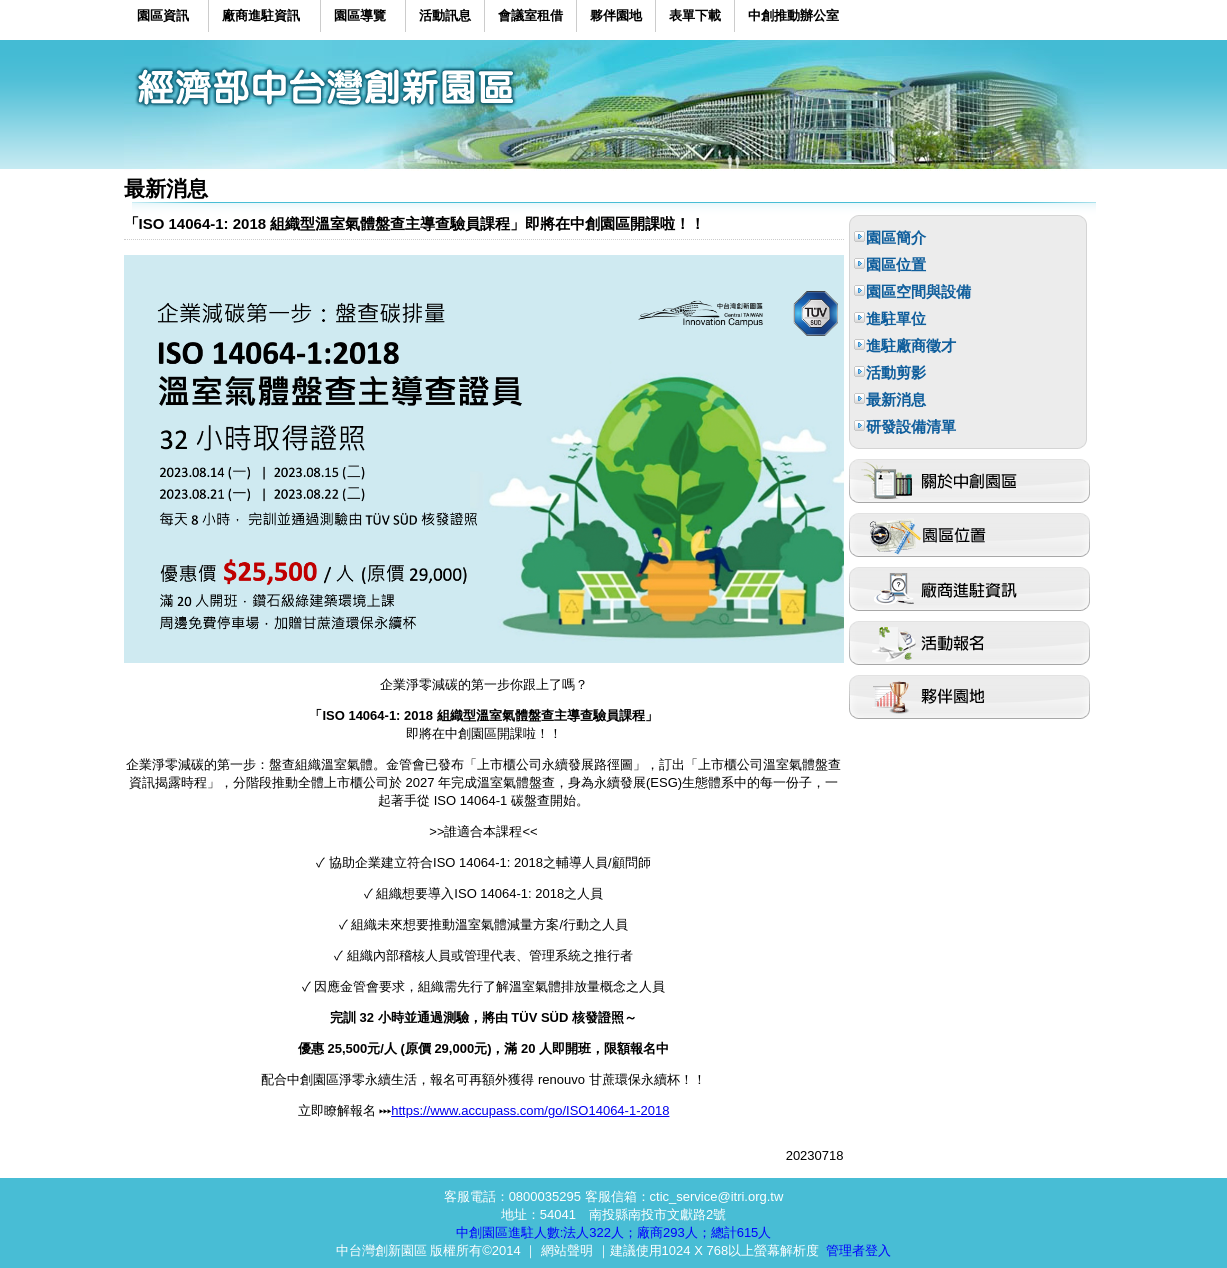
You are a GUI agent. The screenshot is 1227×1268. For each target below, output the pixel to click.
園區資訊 (163, 15)
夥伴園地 (616, 15)
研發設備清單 (911, 426)
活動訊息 (445, 15)
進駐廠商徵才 (911, 345)
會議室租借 (530, 15)
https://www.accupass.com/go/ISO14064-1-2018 (530, 1110)
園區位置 (896, 264)
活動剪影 (896, 372)
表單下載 (695, 15)
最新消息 (896, 399)
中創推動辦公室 (793, 15)
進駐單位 (896, 318)
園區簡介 (896, 237)
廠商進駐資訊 (261, 15)
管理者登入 (858, 1250)
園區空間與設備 (918, 291)
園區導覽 (360, 15)
